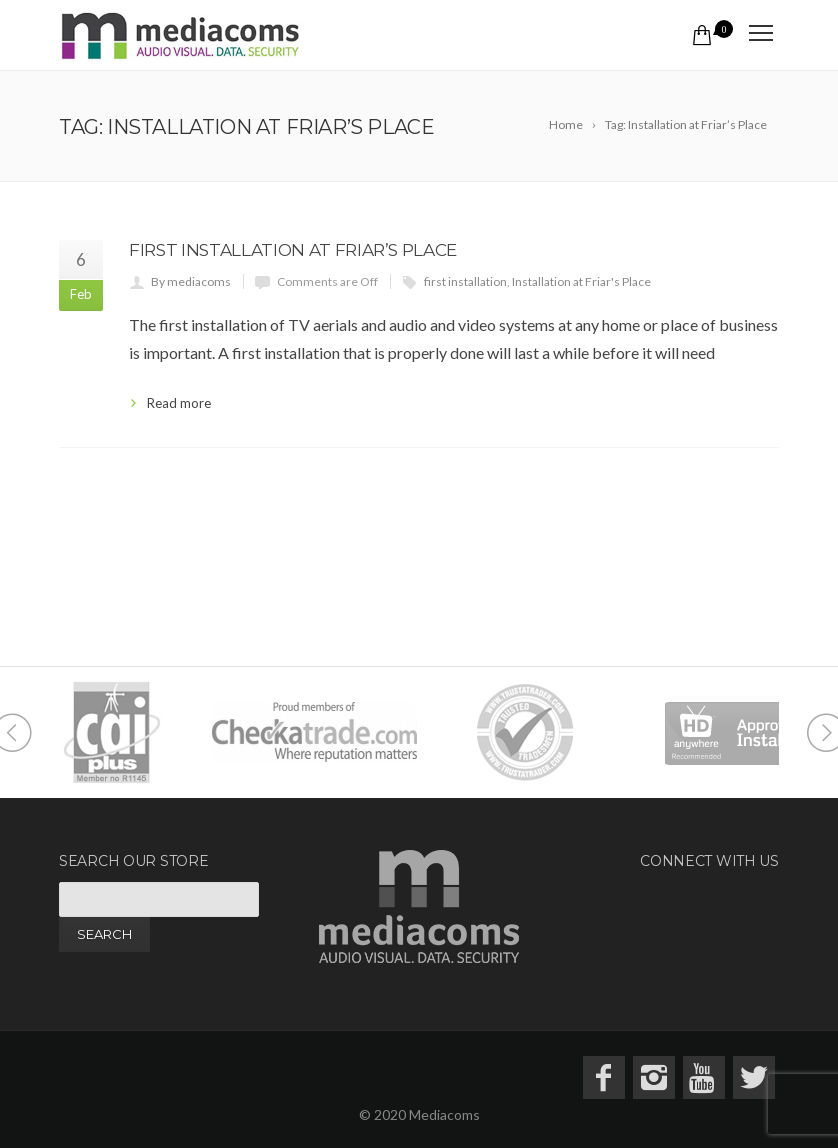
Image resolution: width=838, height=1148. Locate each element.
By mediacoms (191, 281)
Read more (179, 403)
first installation (465, 281)
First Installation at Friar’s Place (293, 250)
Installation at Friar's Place (581, 281)
